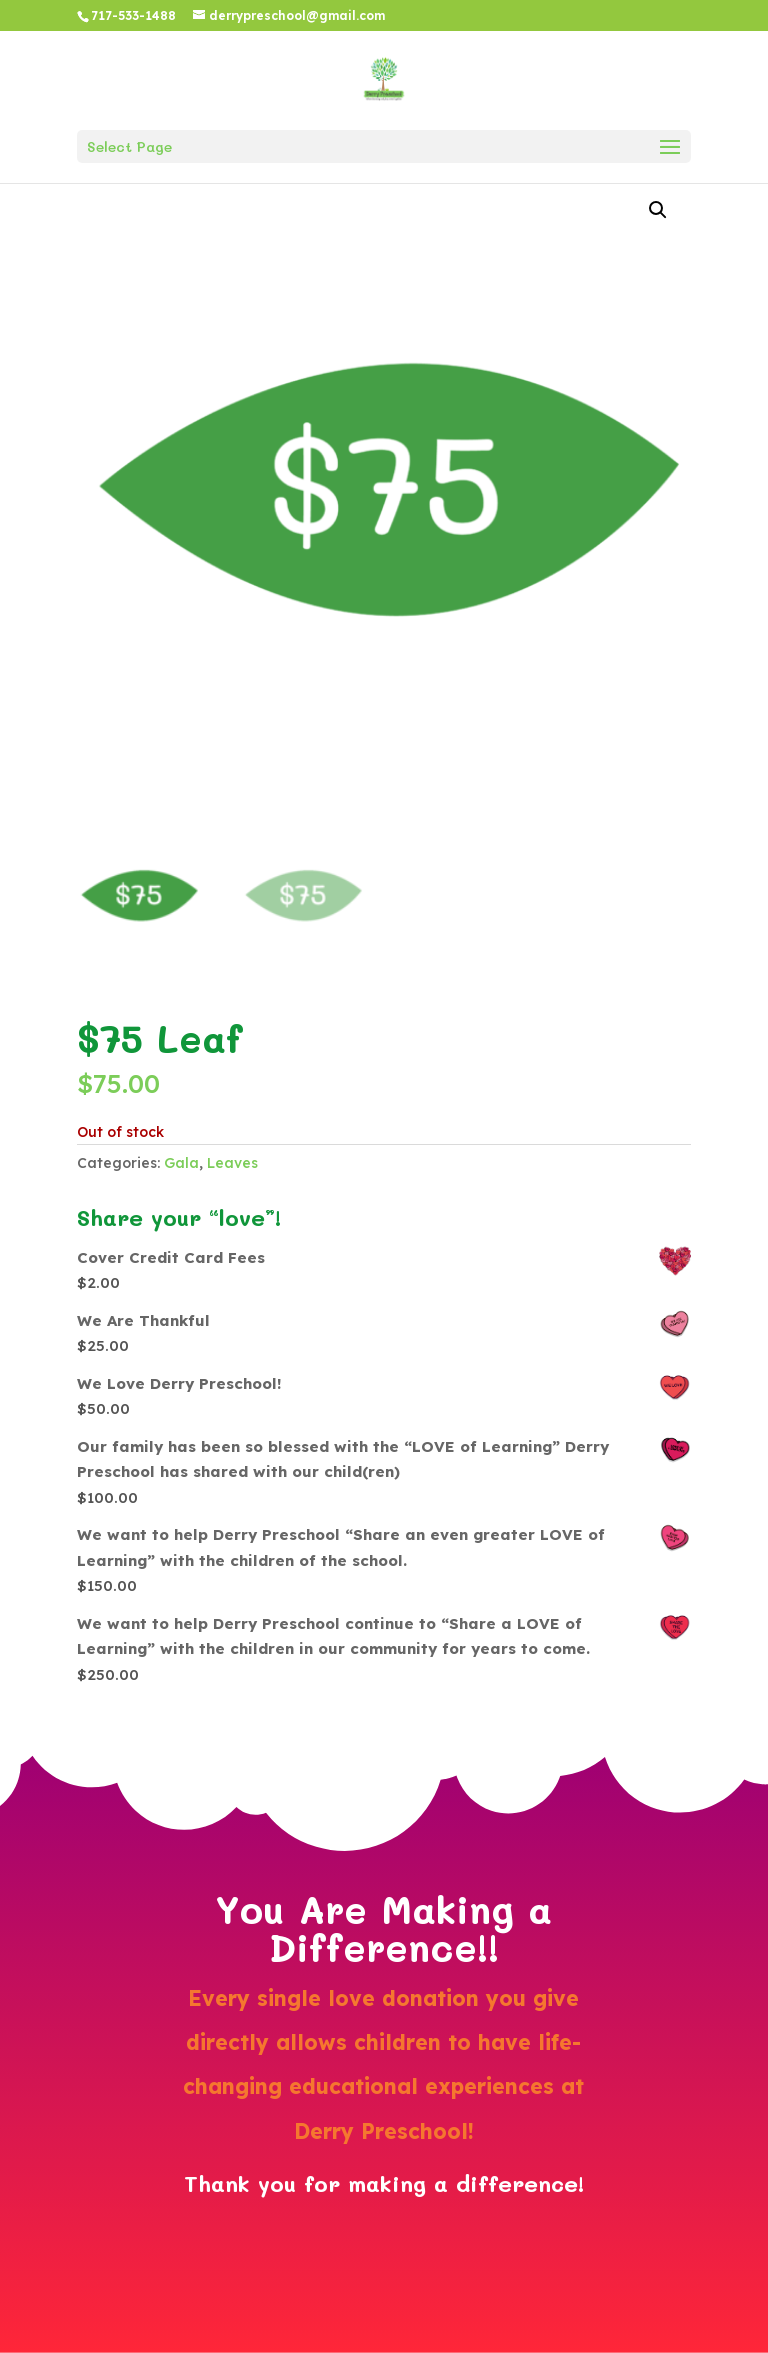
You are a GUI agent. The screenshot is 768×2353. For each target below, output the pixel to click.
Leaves (232, 1163)
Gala (181, 1163)
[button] (658, 210)
